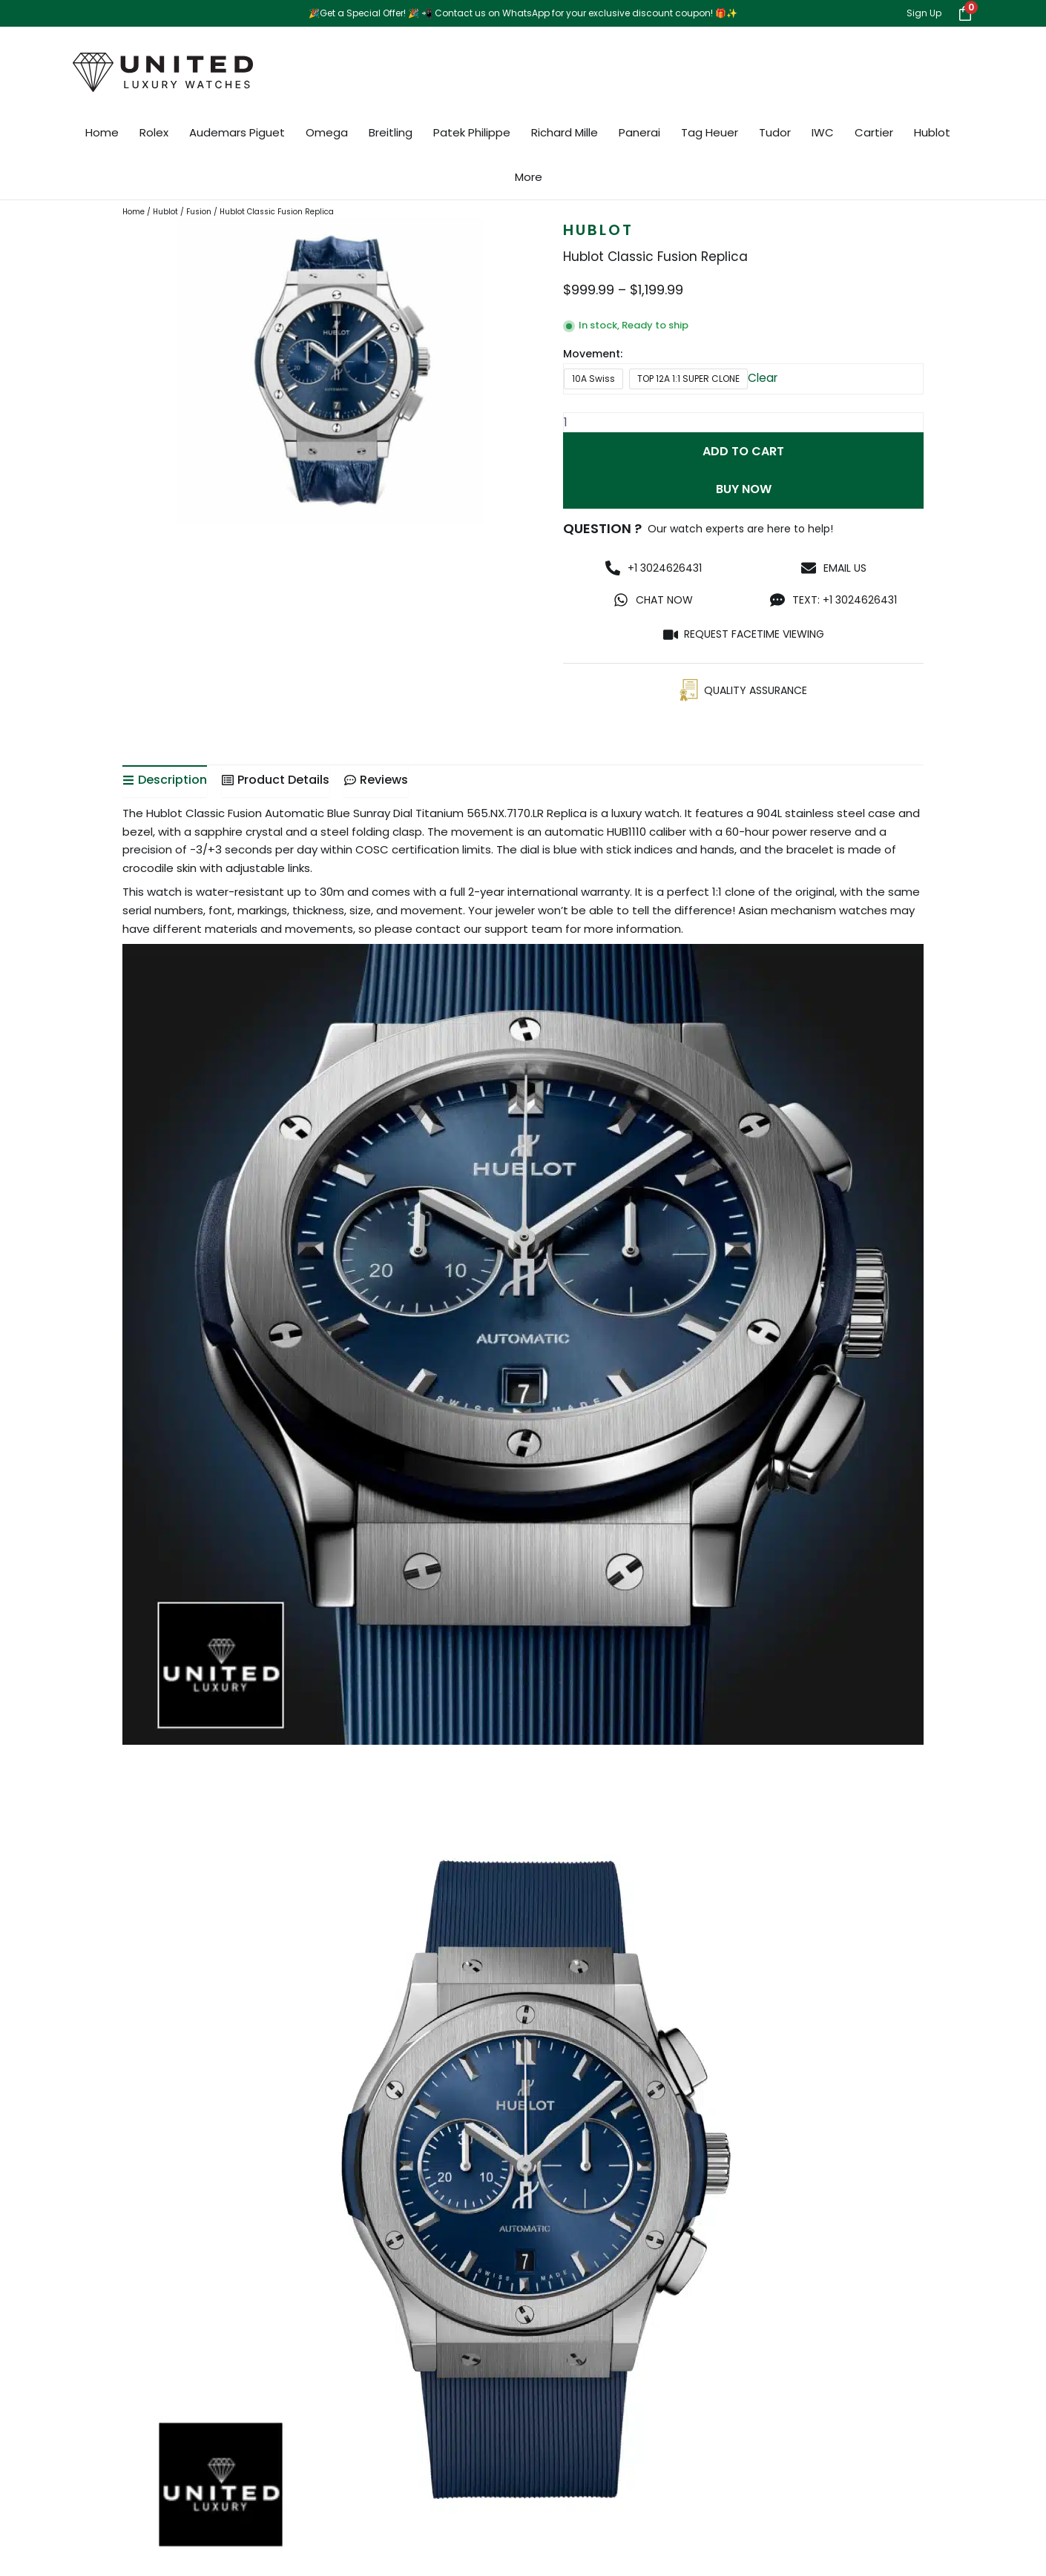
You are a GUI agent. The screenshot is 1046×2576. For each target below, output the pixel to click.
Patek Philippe (471, 132)
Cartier (874, 132)
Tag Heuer (709, 132)
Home (102, 132)
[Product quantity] (743, 422)
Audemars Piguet (237, 132)
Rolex (153, 132)
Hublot (932, 132)
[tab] (164, 787)
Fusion (198, 211)
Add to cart (743, 452)
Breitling (390, 132)
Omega (327, 132)
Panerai (639, 132)
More (528, 177)
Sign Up (924, 13)
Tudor (775, 132)
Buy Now (744, 494)
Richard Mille (564, 132)
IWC (823, 132)
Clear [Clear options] (764, 377)
